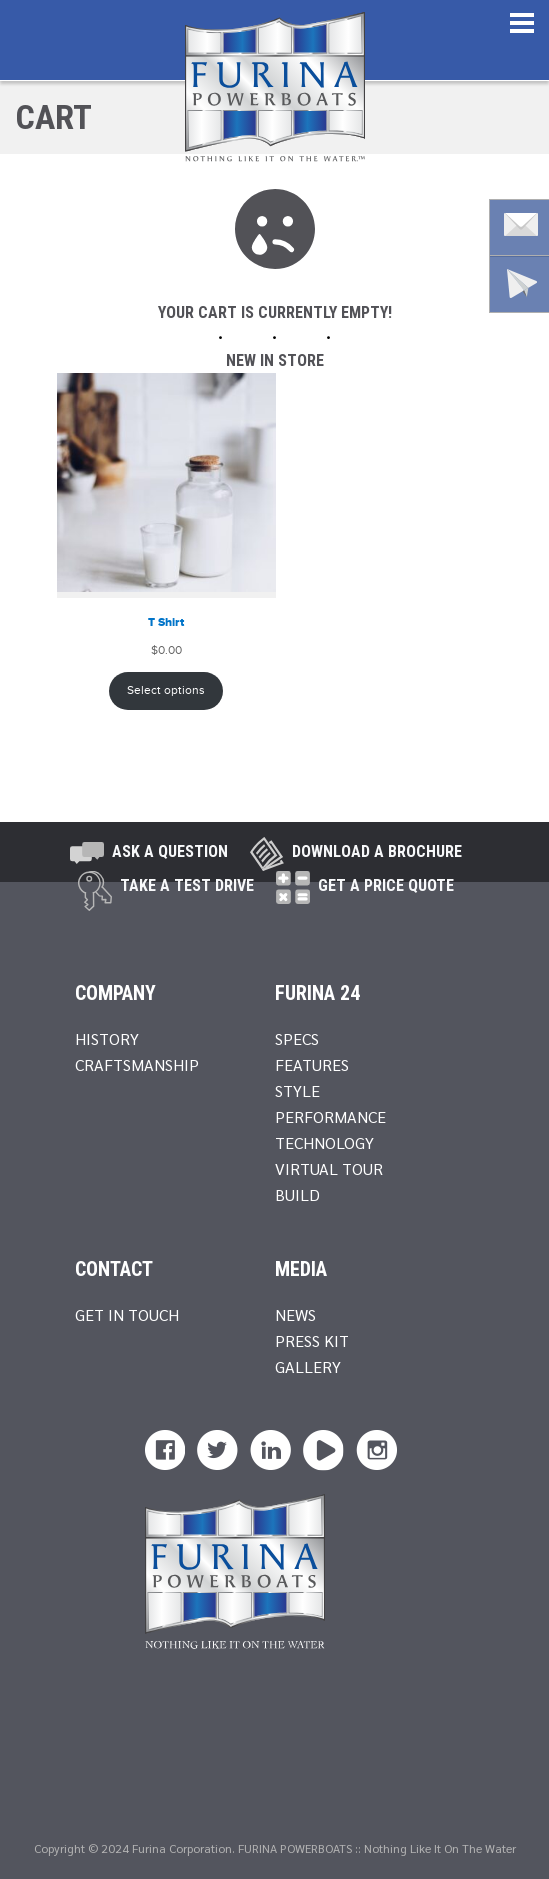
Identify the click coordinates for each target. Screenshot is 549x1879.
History (107, 1038)
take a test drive (187, 885)
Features (312, 1064)
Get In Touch (127, 1314)
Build (297, 1194)
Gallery (308, 1366)
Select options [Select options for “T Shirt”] (166, 690)
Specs (297, 1038)
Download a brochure (377, 851)
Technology (324, 1142)
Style (297, 1090)
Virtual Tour (329, 1168)
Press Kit (312, 1340)
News (295, 1314)
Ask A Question (170, 851)
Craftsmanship (137, 1064)
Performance (330, 1116)
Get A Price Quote (386, 885)
